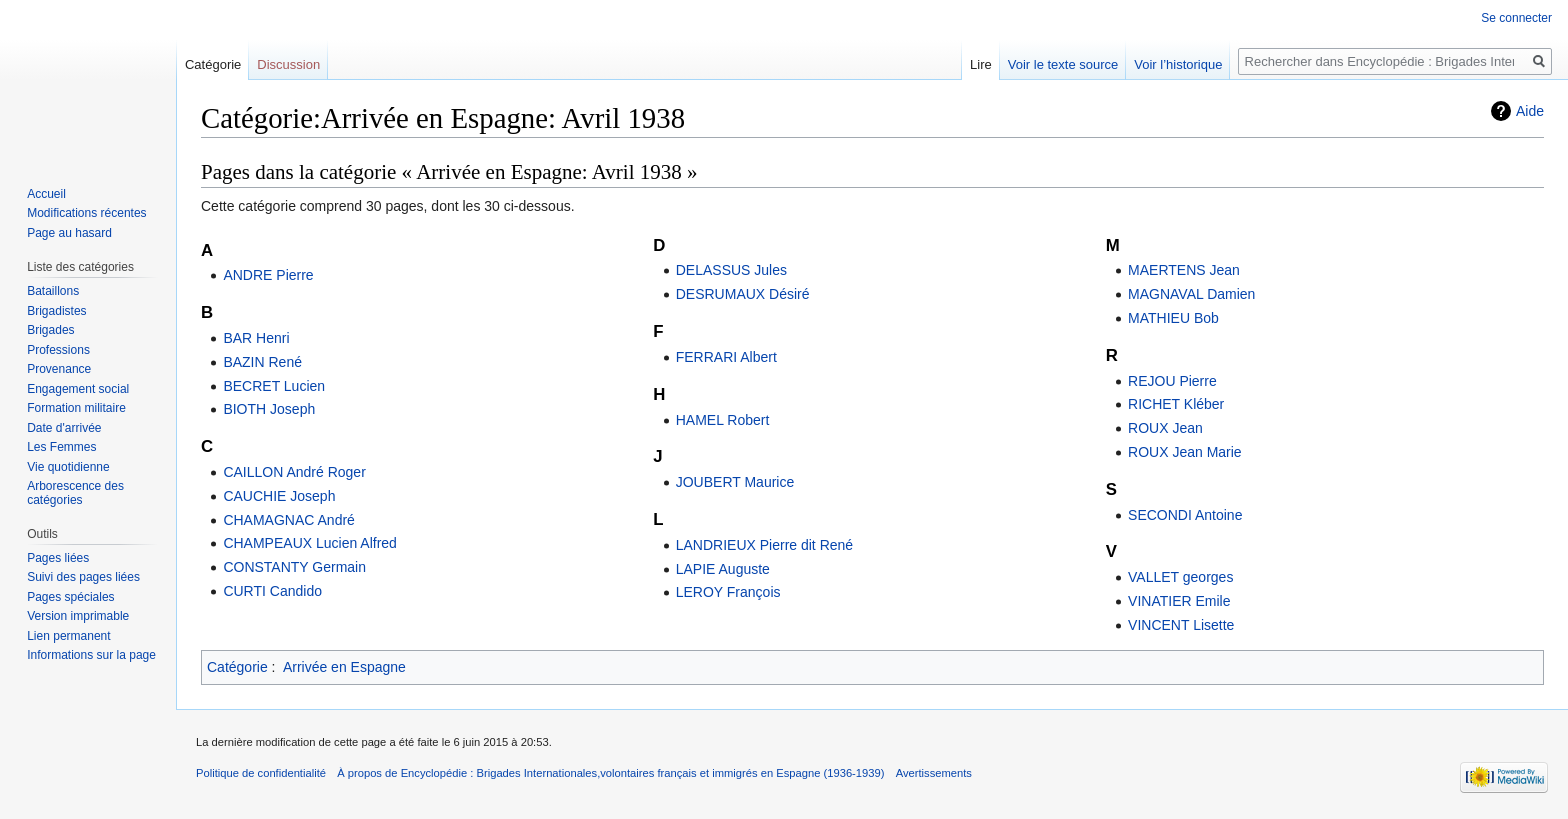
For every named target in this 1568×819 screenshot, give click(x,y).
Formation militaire (76, 408)
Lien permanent (68, 636)
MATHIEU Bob (1173, 318)
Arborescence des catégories (75, 493)
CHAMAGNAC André (288, 520)
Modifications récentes (86, 213)
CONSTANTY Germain (294, 567)
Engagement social (78, 389)
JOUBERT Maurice (735, 482)
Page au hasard (69, 233)
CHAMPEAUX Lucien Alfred (310, 543)
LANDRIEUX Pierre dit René (764, 545)
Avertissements (934, 773)
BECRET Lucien (274, 386)
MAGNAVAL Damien (1191, 294)
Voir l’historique (1178, 64)
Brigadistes (56, 311)
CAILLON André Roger (294, 472)
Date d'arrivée (64, 428)
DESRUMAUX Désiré (743, 294)
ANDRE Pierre (268, 275)
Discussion (288, 64)
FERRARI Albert (726, 357)
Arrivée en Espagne (344, 667)
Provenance (59, 369)
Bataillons (53, 291)
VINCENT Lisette (1181, 625)
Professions (58, 350)
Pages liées (58, 558)
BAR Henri (256, 338)
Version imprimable (78, 616)
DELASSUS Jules (731, 270)
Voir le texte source (1063, 64)
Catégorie (237, 667)
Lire (981, 64)
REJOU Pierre (1172, 381)
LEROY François (728, 592)
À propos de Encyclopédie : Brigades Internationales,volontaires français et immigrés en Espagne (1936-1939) (610, 773)
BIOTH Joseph (269, 409)
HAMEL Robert (723, 420)
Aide (1530, 111)
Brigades (50, 330)
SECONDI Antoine (1185, 515)
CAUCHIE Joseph (279, 496)
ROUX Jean (1165, 428)
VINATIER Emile (1179, 601)
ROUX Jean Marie (1185, 452)
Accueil (46, 194)
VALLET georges (1180, 577)
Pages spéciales (70, 597)
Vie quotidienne (68, 467)
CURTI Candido (272, 591)
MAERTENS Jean (1184, 270)
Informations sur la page (91, 655)
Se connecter (1516, 18)
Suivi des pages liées (83, 577)
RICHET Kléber (1176, 404)
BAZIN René (262, 362)
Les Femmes (61, 447)
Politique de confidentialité (261, 773)
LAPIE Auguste (723, 569)
